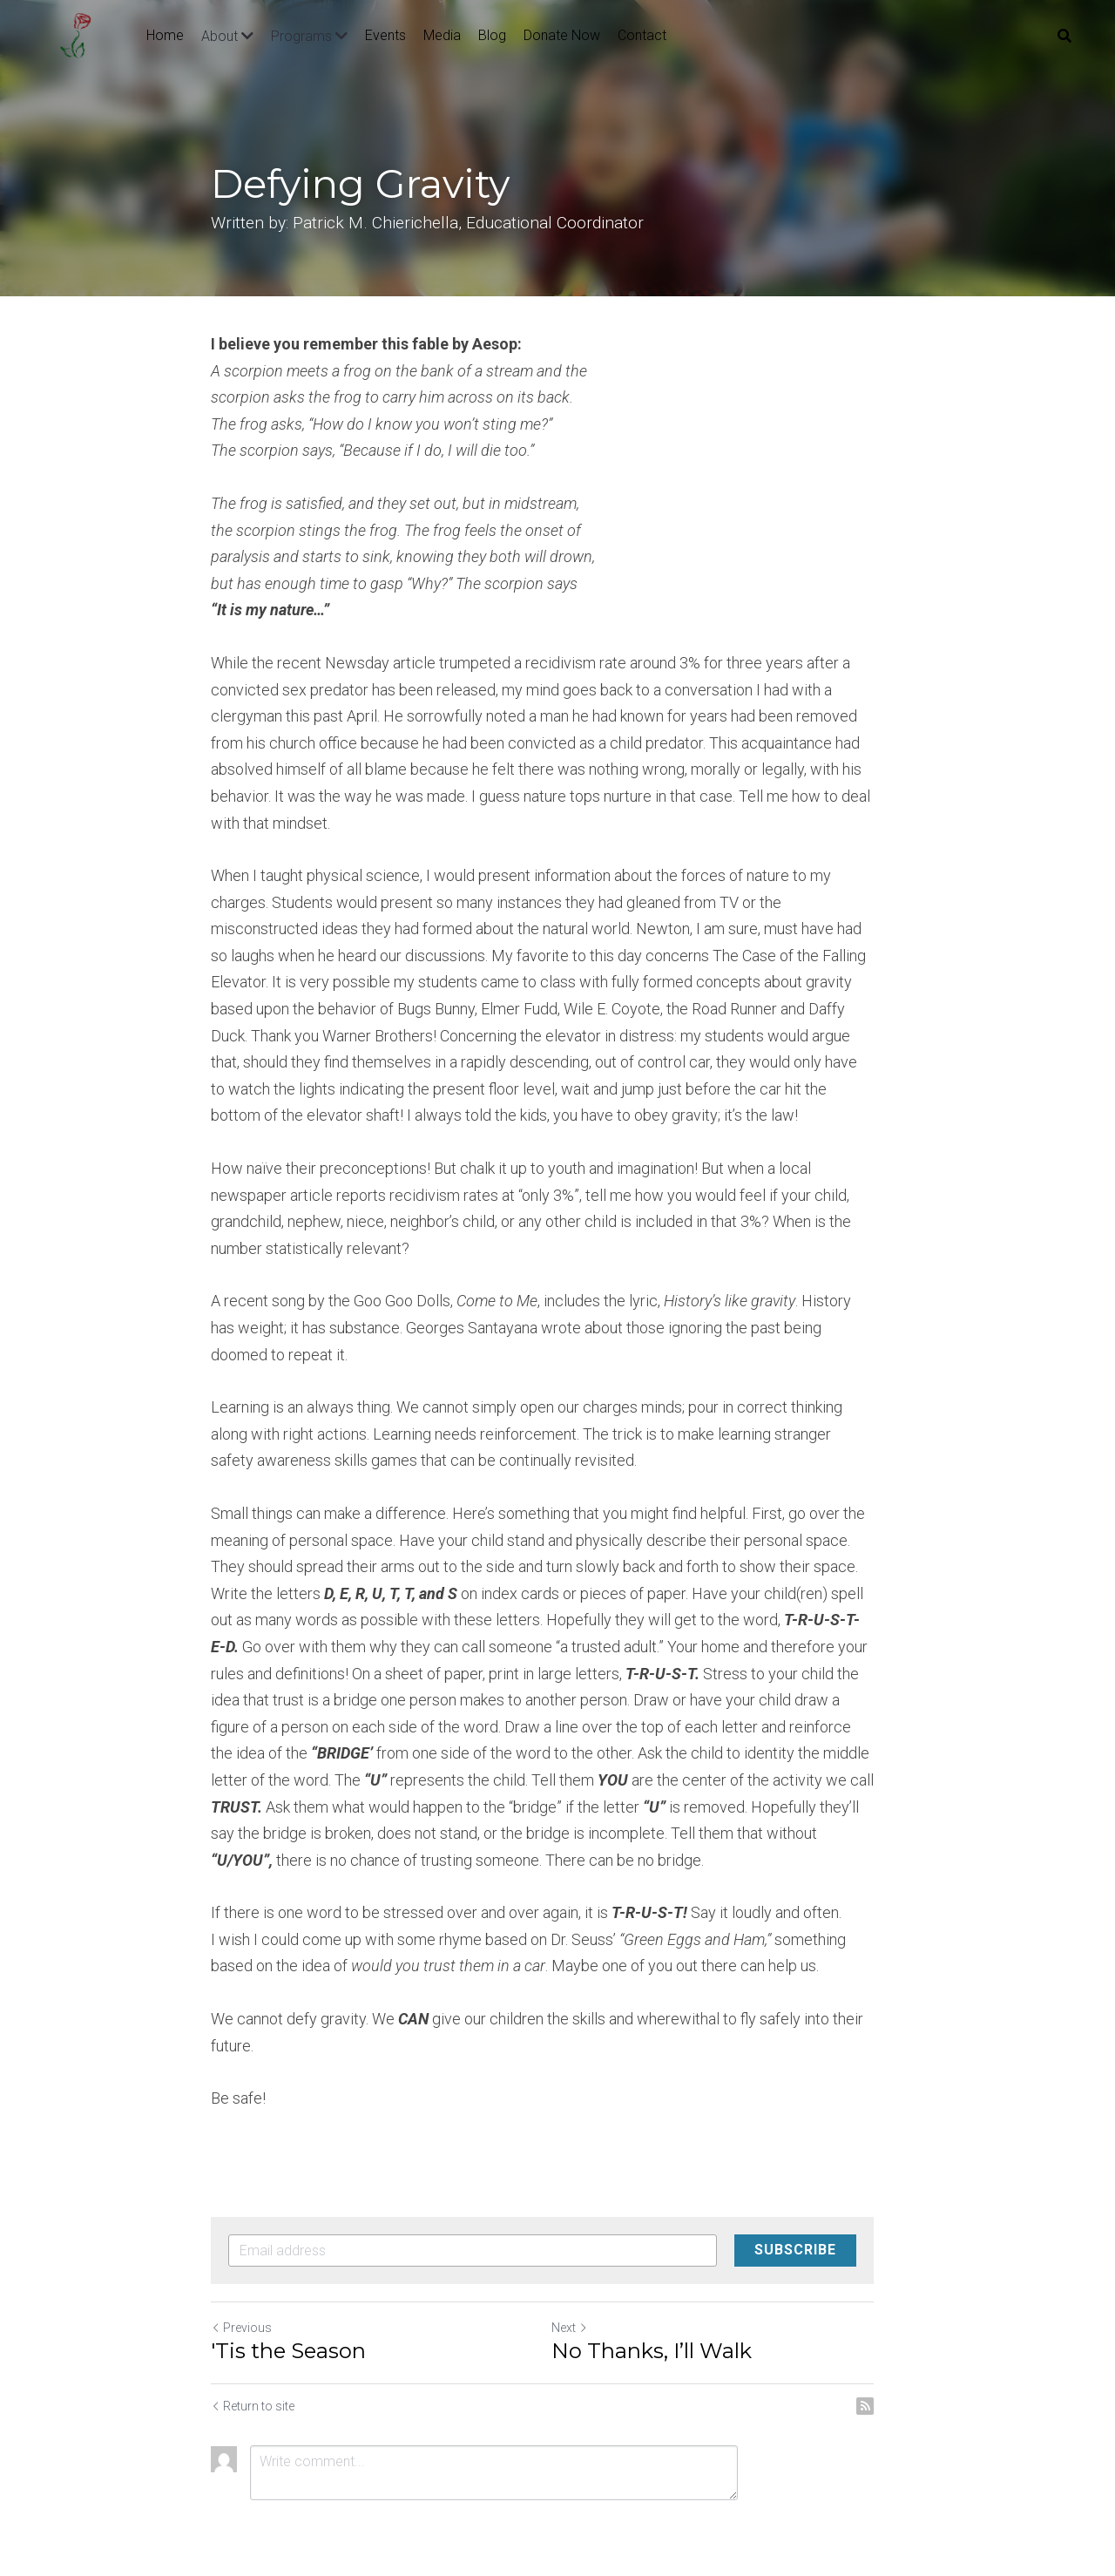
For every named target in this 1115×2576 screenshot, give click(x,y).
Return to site (252, 2379)
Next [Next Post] (584, 2301)
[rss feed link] (895, 2379)
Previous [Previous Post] (241, 2301)
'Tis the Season (288, 2323)
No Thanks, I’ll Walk (666, 2323)
